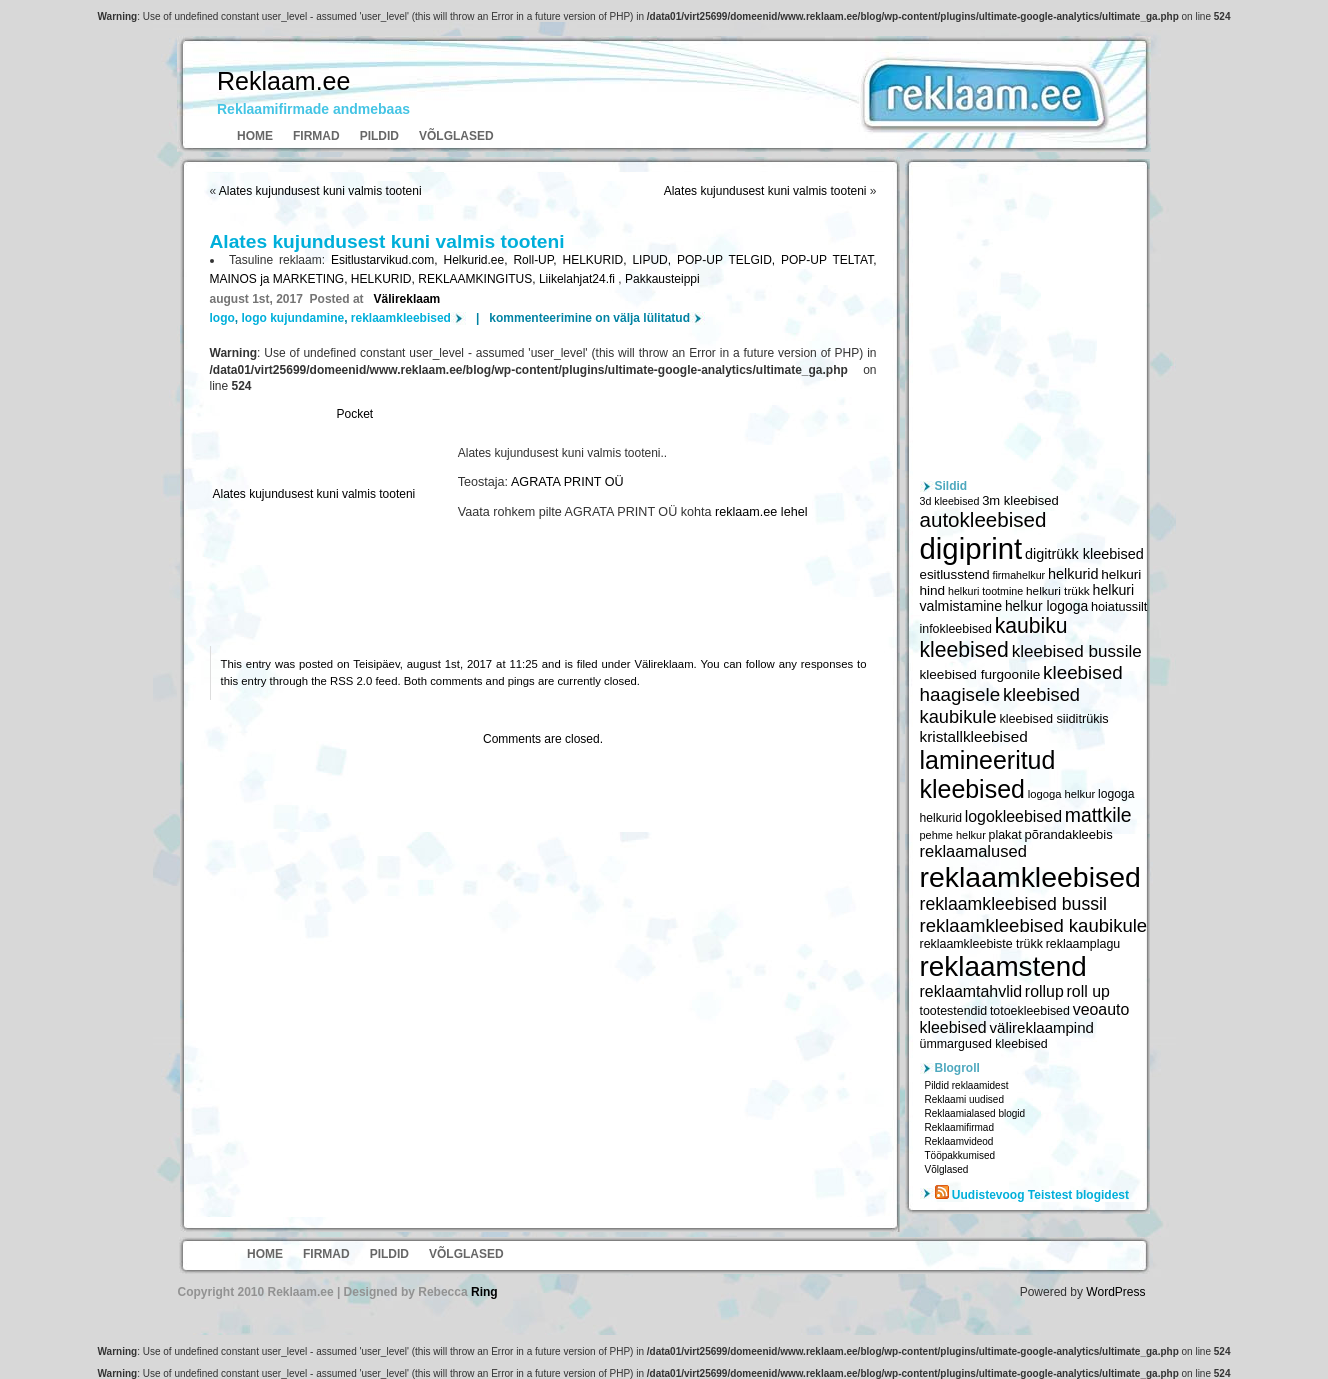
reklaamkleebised (401, 318)
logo (222, 318)
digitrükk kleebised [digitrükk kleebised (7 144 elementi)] (1084, 554)
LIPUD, (654, 260)
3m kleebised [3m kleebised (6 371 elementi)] (1020, 500)
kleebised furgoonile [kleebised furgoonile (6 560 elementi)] (980, 674)
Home (255, 136)
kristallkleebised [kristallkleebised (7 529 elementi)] (974, 736)
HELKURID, (597, 260)
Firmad (316, 136)
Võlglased (456, 136)
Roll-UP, (537, 260)
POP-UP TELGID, (729, 260)
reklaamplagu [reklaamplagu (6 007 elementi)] (1083, 944)
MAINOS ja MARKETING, (280, 279)
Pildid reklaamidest (967, 1085)
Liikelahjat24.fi (578, 279)
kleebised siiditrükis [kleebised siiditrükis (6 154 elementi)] (1053, 719)
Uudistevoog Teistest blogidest (1040, 1195)
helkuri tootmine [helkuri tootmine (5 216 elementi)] (985, 591)
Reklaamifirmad (959, 1127)
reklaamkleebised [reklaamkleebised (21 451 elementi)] (1030, 877)
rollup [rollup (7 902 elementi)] (1044, 991)
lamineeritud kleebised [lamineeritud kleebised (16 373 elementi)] (988, 774)
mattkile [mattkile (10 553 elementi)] (1098, 815)
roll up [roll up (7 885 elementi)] (1088, 991)
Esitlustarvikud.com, (387, 260)
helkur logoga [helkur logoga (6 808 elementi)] (1046, 606)
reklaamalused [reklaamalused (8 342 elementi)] (973, 851)
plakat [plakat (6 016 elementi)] (1005, 835)
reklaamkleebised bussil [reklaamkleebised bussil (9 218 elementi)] (1013, 904)
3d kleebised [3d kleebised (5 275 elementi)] (950, 501)
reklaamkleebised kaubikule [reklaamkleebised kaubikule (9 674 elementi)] (1034, 925)
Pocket (355, 414)
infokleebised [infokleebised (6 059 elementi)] (956, 629)
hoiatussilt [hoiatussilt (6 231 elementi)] (1119, 607)
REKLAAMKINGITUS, (478, 279)
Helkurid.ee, (479, 260)
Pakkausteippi (662, 279)
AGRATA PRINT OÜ (567, 482)
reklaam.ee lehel (761, 512)
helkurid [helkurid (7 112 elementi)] (1073, 574)
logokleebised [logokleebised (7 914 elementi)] (1013, 816)
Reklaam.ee (283, 81)
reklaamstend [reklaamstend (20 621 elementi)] (1003, 966)
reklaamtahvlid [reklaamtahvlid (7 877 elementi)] (971, 991)
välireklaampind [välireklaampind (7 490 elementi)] (1042, 1027)
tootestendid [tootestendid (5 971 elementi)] (954, 1011)
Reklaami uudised (965, 1099)
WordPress (1115, 1292)
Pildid (379, 136)
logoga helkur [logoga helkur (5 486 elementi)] (1062, 794)
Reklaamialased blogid (975, 1113)
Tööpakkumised (960, 1155)
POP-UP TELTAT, (828, 260)
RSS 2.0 (351, 681)
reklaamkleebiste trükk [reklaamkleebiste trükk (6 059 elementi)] (981, 944)
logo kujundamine (293, 318)
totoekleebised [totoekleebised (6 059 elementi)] (1030, 1011)
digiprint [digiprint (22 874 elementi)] (971, 548)
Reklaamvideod (959, 1141)
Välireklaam (407, 299)
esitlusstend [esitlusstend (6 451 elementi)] (955, 574)
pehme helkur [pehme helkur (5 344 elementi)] (953, 835)
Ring (484, 1292)
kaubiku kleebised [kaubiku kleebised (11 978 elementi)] (994, 637)
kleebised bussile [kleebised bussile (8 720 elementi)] (1077, 651)
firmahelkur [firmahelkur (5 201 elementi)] (1018, 575)
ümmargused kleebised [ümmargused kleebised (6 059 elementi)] (984, 1044)
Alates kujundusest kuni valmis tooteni (320, 191)
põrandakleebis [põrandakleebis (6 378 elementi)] (1068, 834)
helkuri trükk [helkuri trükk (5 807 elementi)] (1058, 591)
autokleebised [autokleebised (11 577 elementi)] (983, 519)
